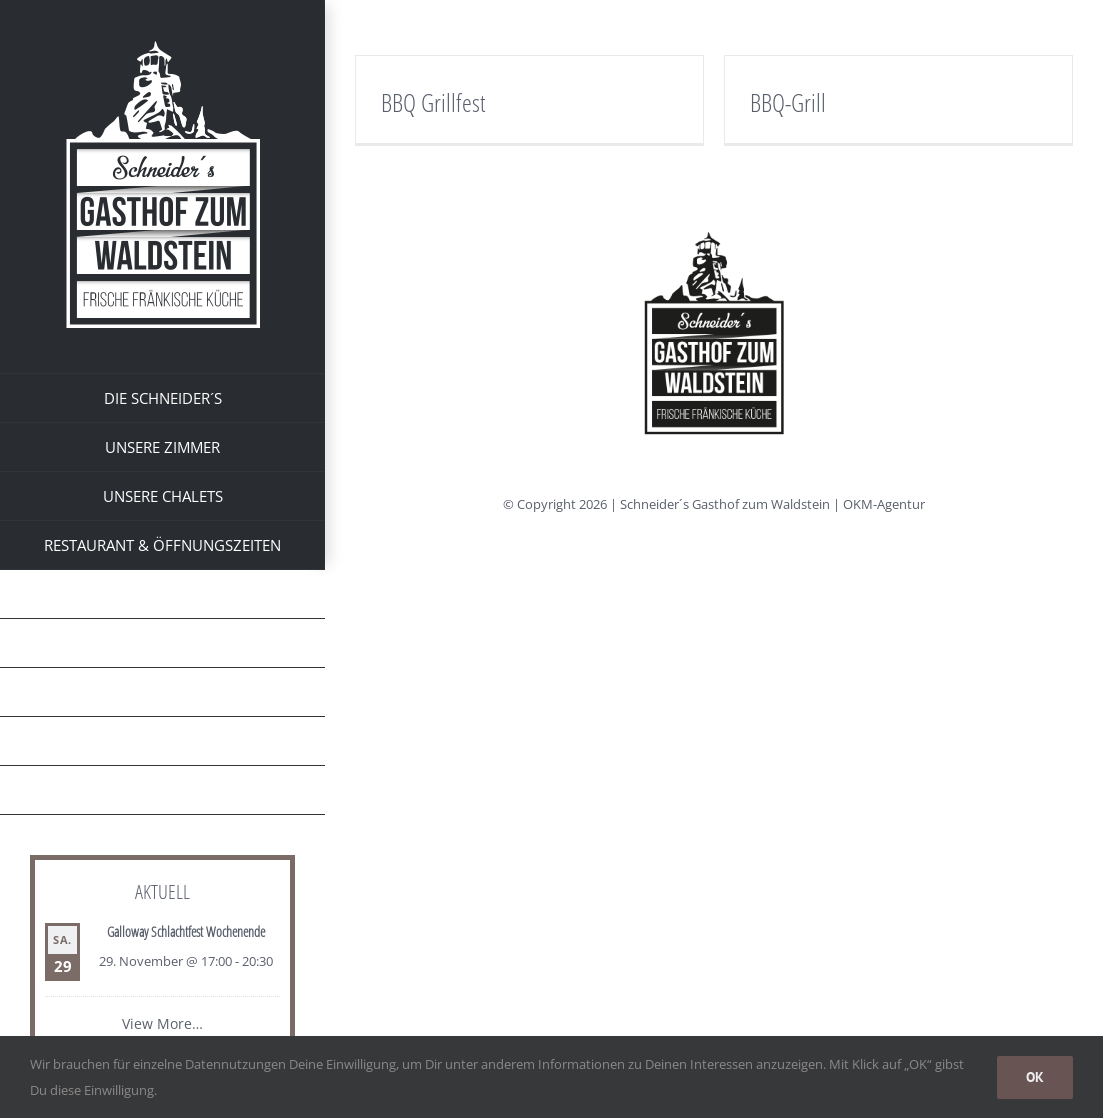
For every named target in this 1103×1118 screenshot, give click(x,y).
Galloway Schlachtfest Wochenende (186, 931)
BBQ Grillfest (433, 102)
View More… (162, 1023)
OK (1035, 1077)
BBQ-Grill (788, 102)
